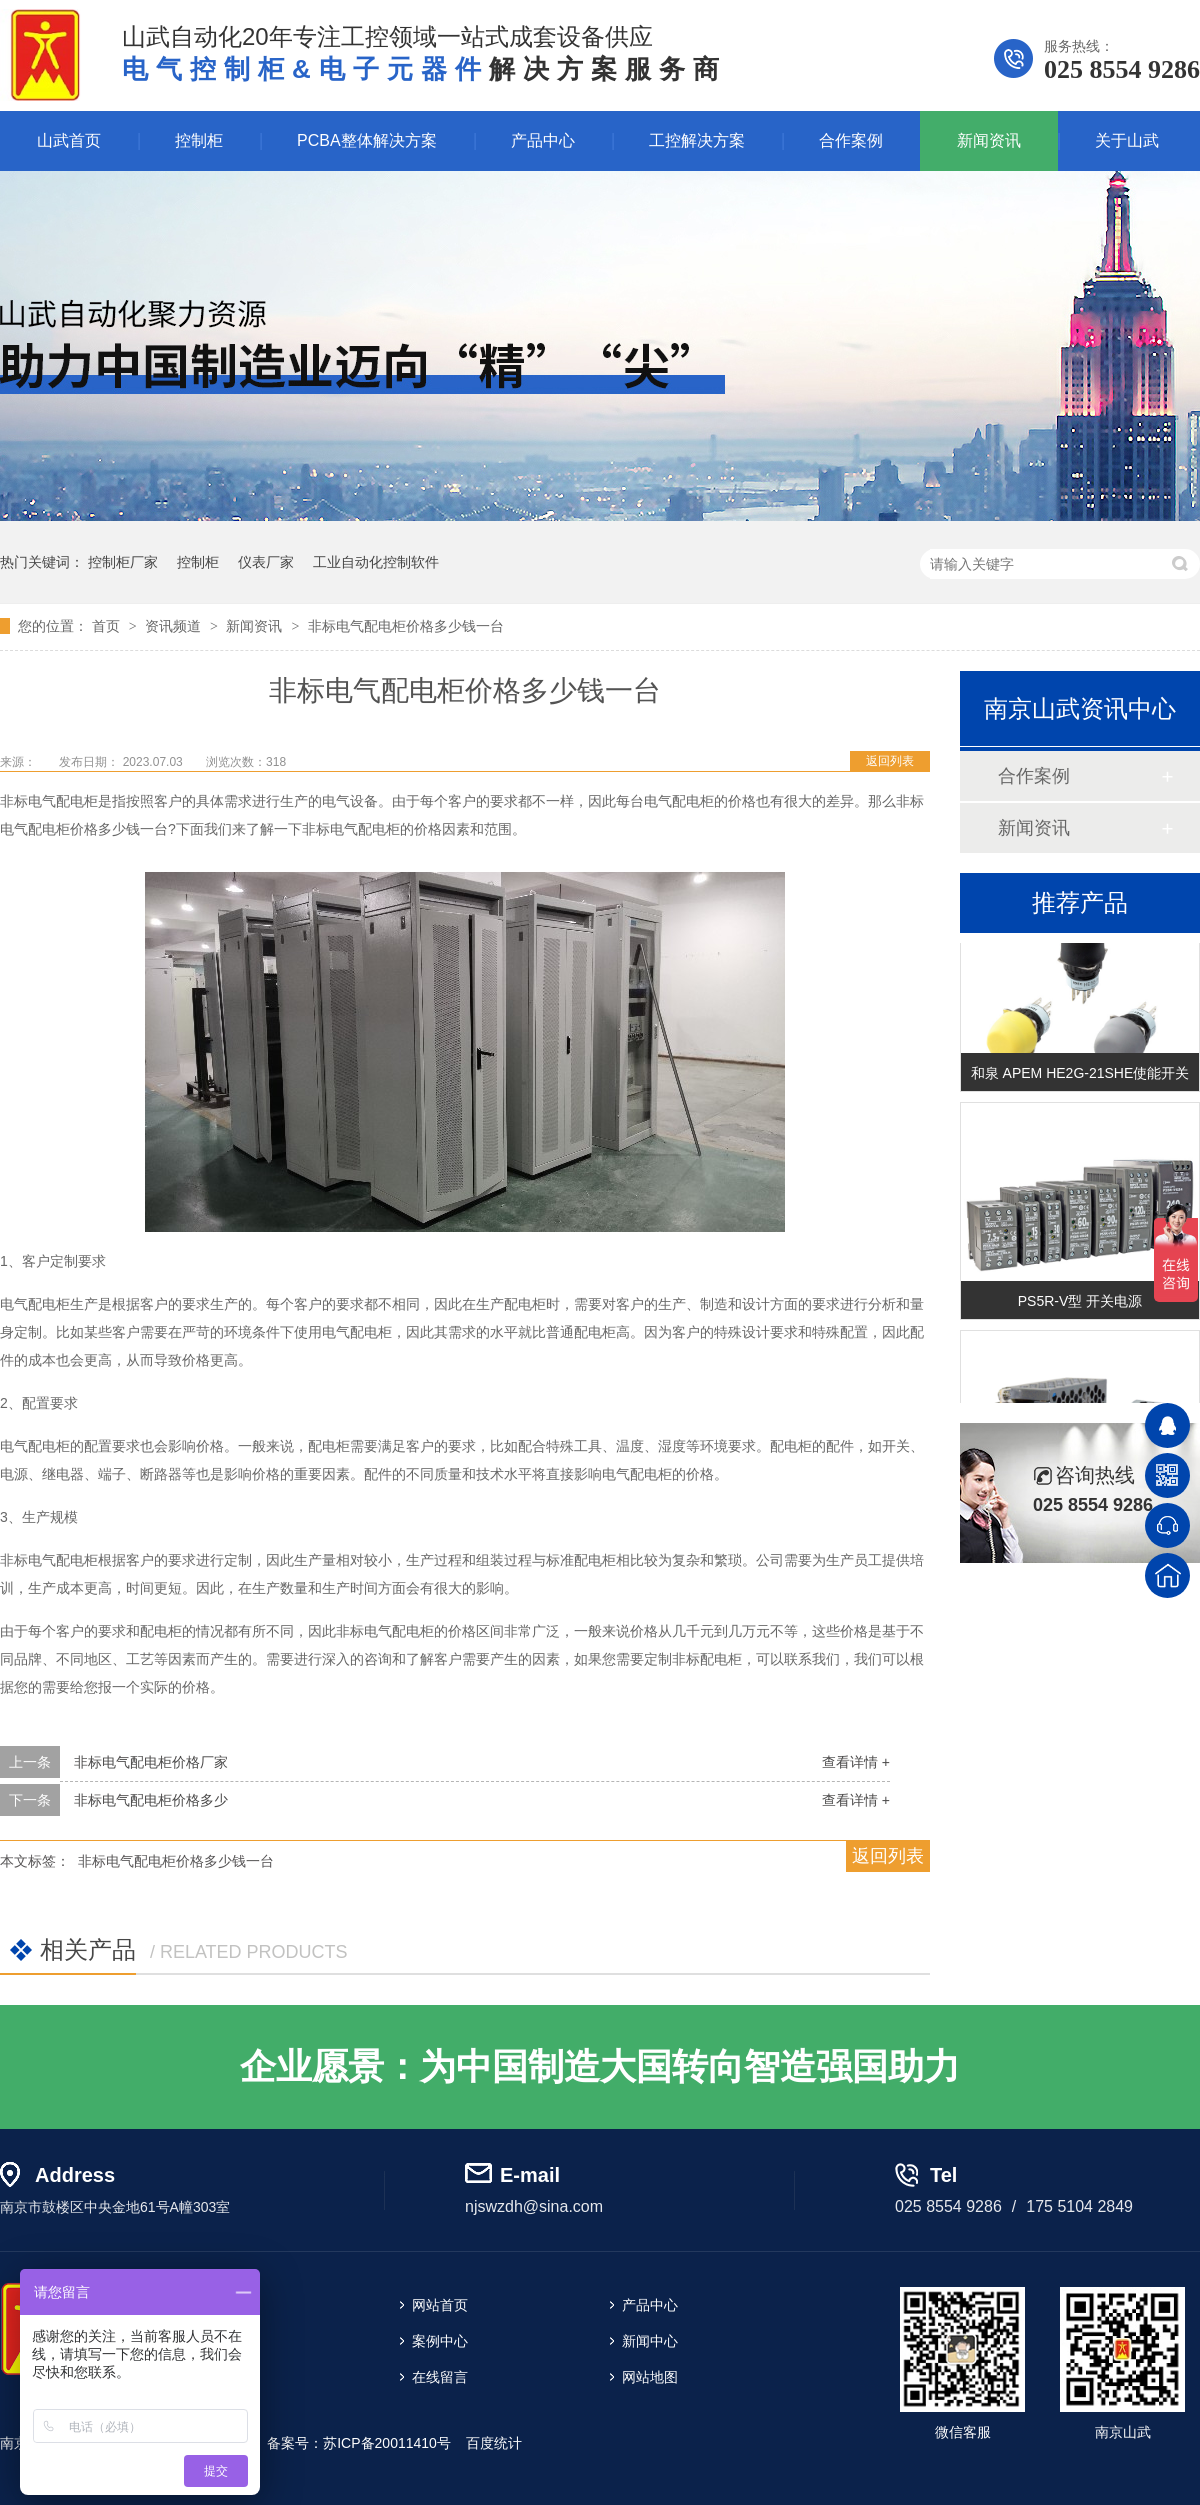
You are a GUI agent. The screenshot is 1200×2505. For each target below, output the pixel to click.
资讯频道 (175, 626)
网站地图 (650, 2377)
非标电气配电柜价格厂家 (151, 1762)
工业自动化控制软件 (376, 562)
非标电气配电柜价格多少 (151, 1800)
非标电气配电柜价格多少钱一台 (406, 626)
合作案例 (851, 140)
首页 (108, 626)
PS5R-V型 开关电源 (1080, 1303)
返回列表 (890, 761)
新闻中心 (650, 2341)
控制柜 (199, 140)
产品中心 (543, 140)
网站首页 (440, 2305)
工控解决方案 (697, 140)
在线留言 (440, 2377)
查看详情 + (856, 1762)
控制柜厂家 (123, 562)
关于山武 (1127, 140)
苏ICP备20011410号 (387, 2443)
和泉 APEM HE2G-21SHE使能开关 (1080, 1075)
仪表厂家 (266, 562)
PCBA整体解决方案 (367, 140)
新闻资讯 (989, 140)
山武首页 (69, 140)
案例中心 (440, 2341)
